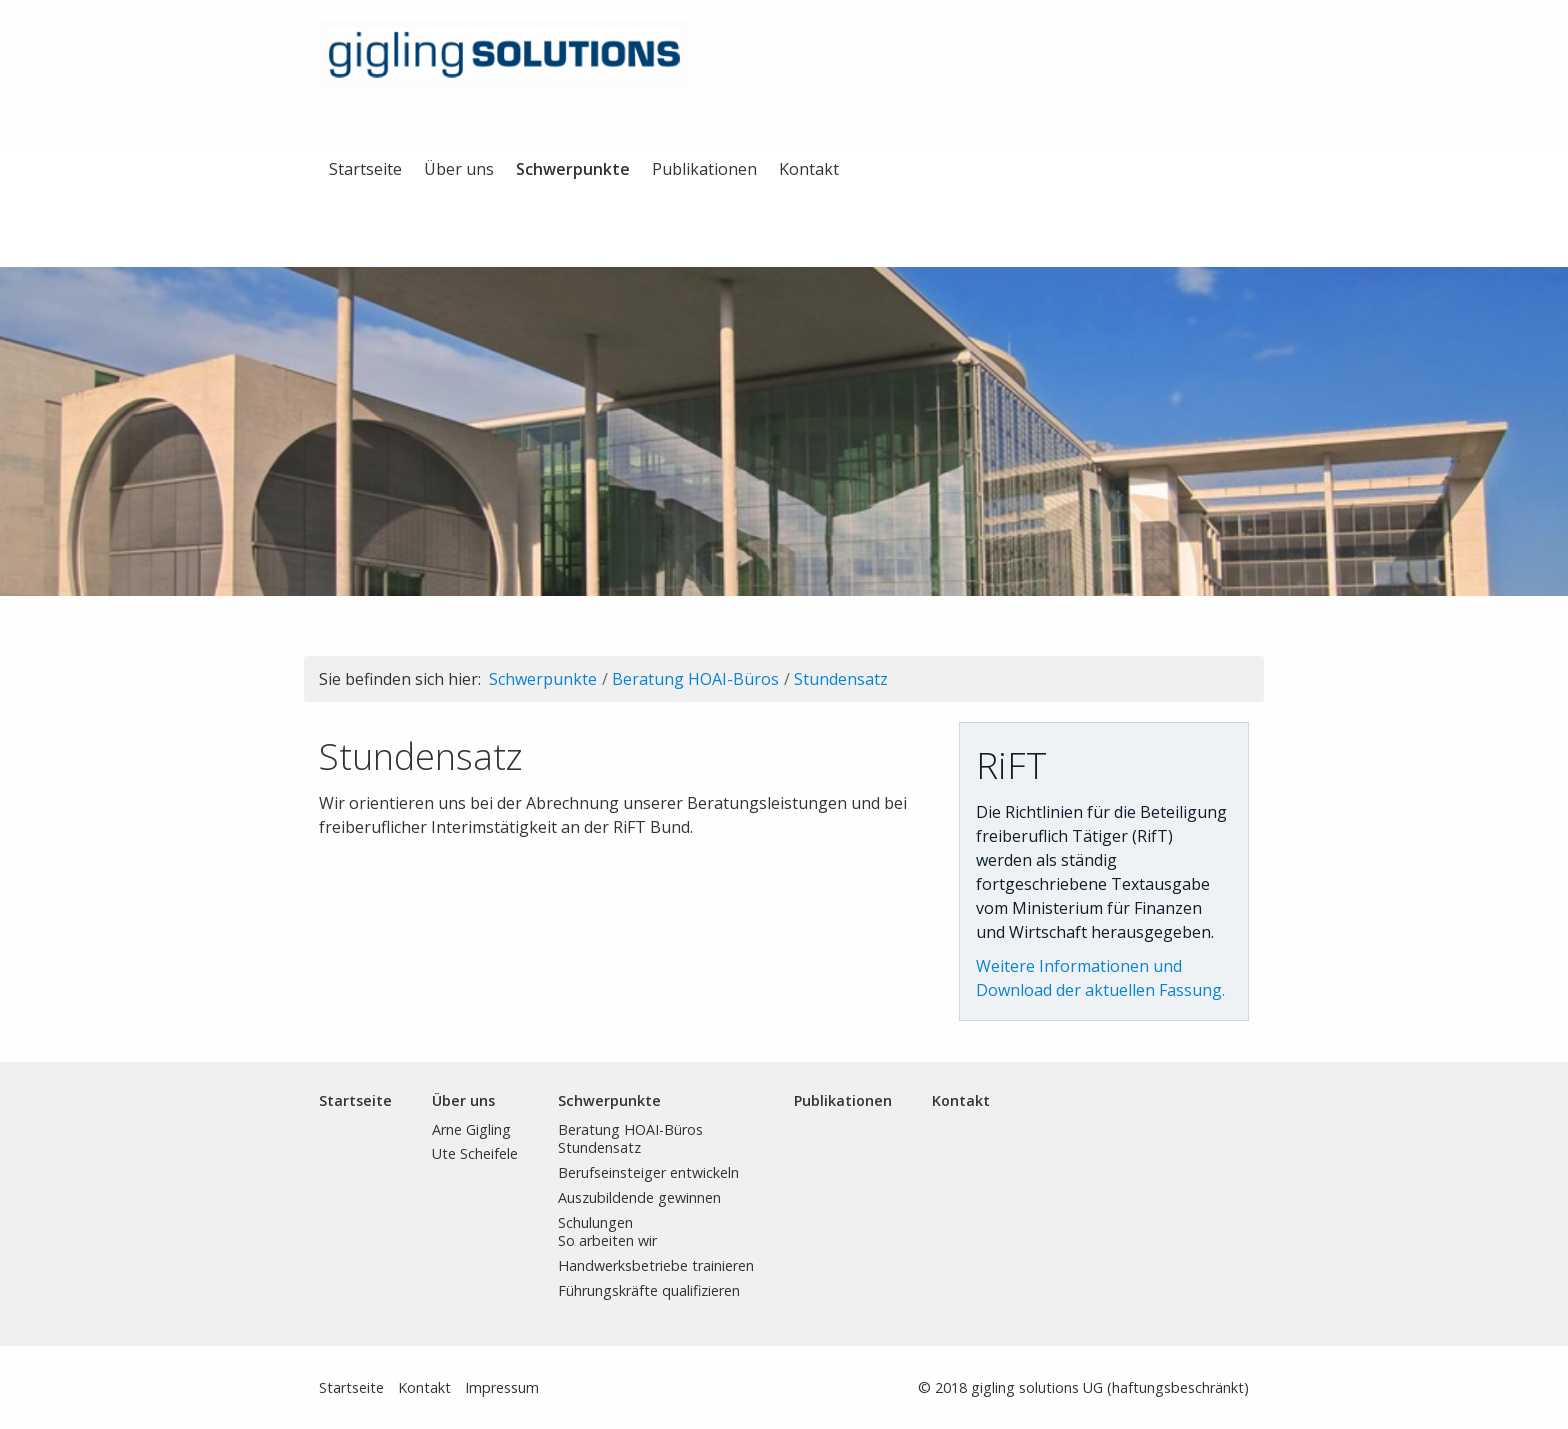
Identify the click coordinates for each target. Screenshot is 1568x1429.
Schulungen (595, 1222)
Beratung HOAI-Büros (695, 679)
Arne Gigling (471, 1129)
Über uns (459, 169)
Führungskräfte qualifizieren (649, 1290)
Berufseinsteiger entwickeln (648, 1172)
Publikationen (704, 169)
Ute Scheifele (475, 1153)
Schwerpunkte (573, 169)
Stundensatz (841, 679)
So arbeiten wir (607, 1240)
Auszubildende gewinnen (639, 1197)
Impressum (502, 1387)
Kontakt (809, 169)
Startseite (365, 169)
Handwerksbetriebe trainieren (656, 1265)
